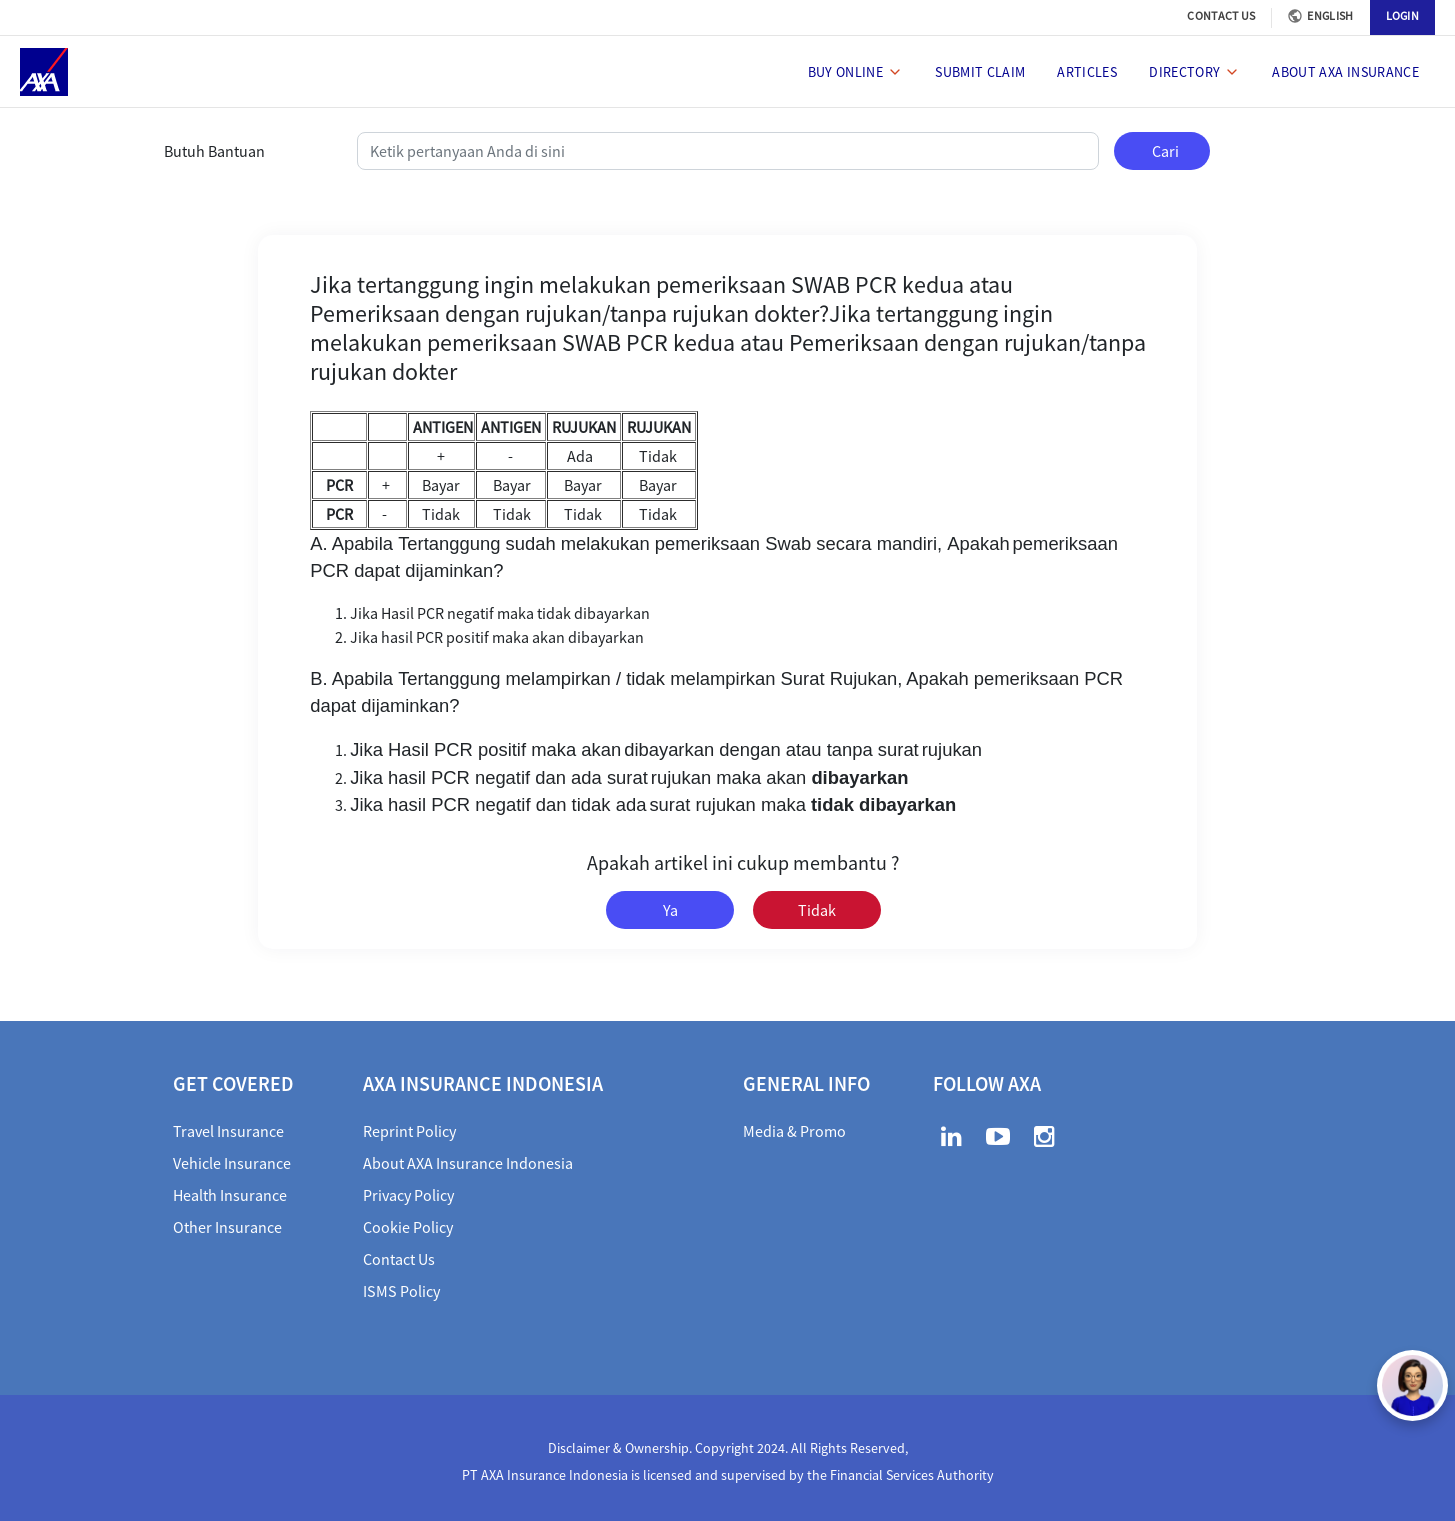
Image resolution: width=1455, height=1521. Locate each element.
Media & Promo (794, 1131)
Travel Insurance (228, 1131)
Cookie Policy (408, 1227)
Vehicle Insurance (232, 1163)
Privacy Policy (408, 1195)
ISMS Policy (401, 1291)
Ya (670, 910)
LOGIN (1403, 15)
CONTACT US (1221, 15)
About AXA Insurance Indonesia (468, 1163)
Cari (1165, 151)
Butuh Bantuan (214, 151)
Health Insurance (230, 1195)
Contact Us (399, 1259)
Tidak (817, 910)
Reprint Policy (409, 1131)
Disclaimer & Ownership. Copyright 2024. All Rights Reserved (726, 1448)
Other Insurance (227, 1227)
